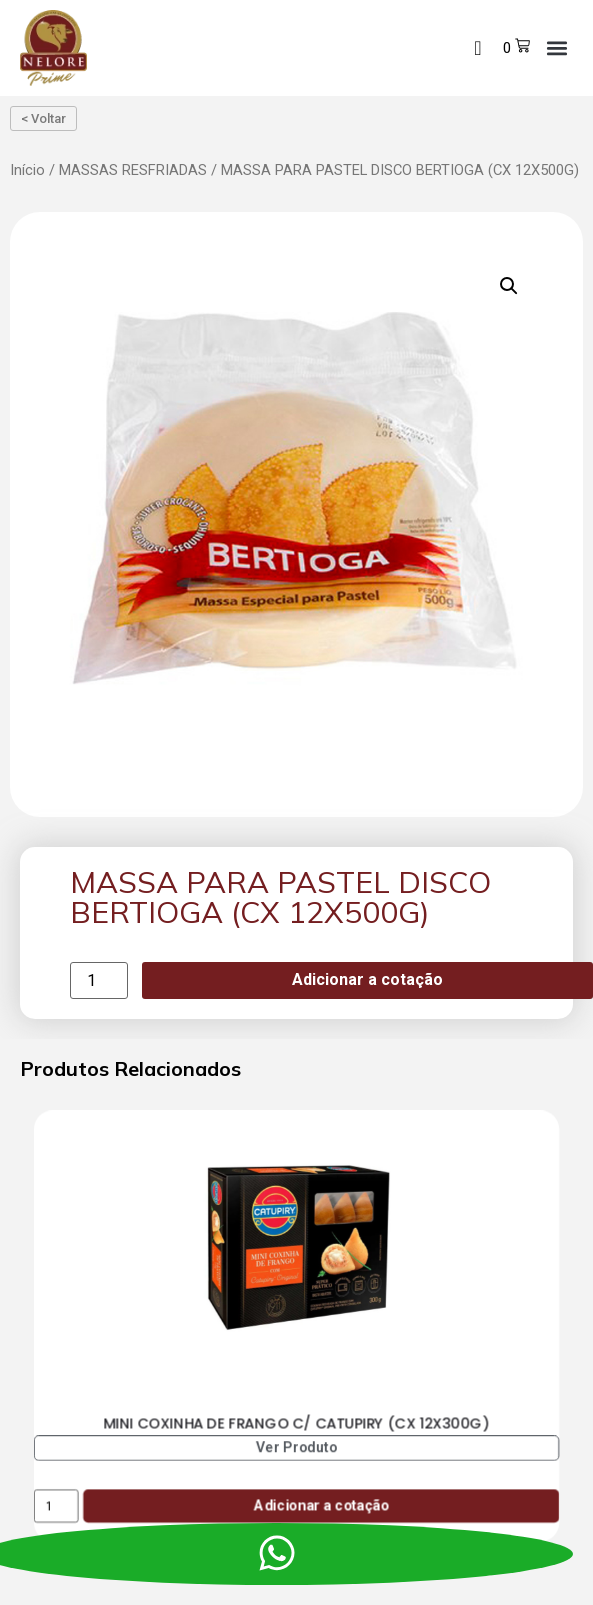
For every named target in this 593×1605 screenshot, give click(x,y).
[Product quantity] (99, 980)
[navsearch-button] (478, 48)
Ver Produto (297, 1447)
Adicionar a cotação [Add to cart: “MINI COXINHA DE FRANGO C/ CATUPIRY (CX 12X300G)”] (321, 1505)
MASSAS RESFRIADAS (133, 170)
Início (27, 170)
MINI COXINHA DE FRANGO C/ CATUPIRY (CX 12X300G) (296, 1423)
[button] (556, 47)
